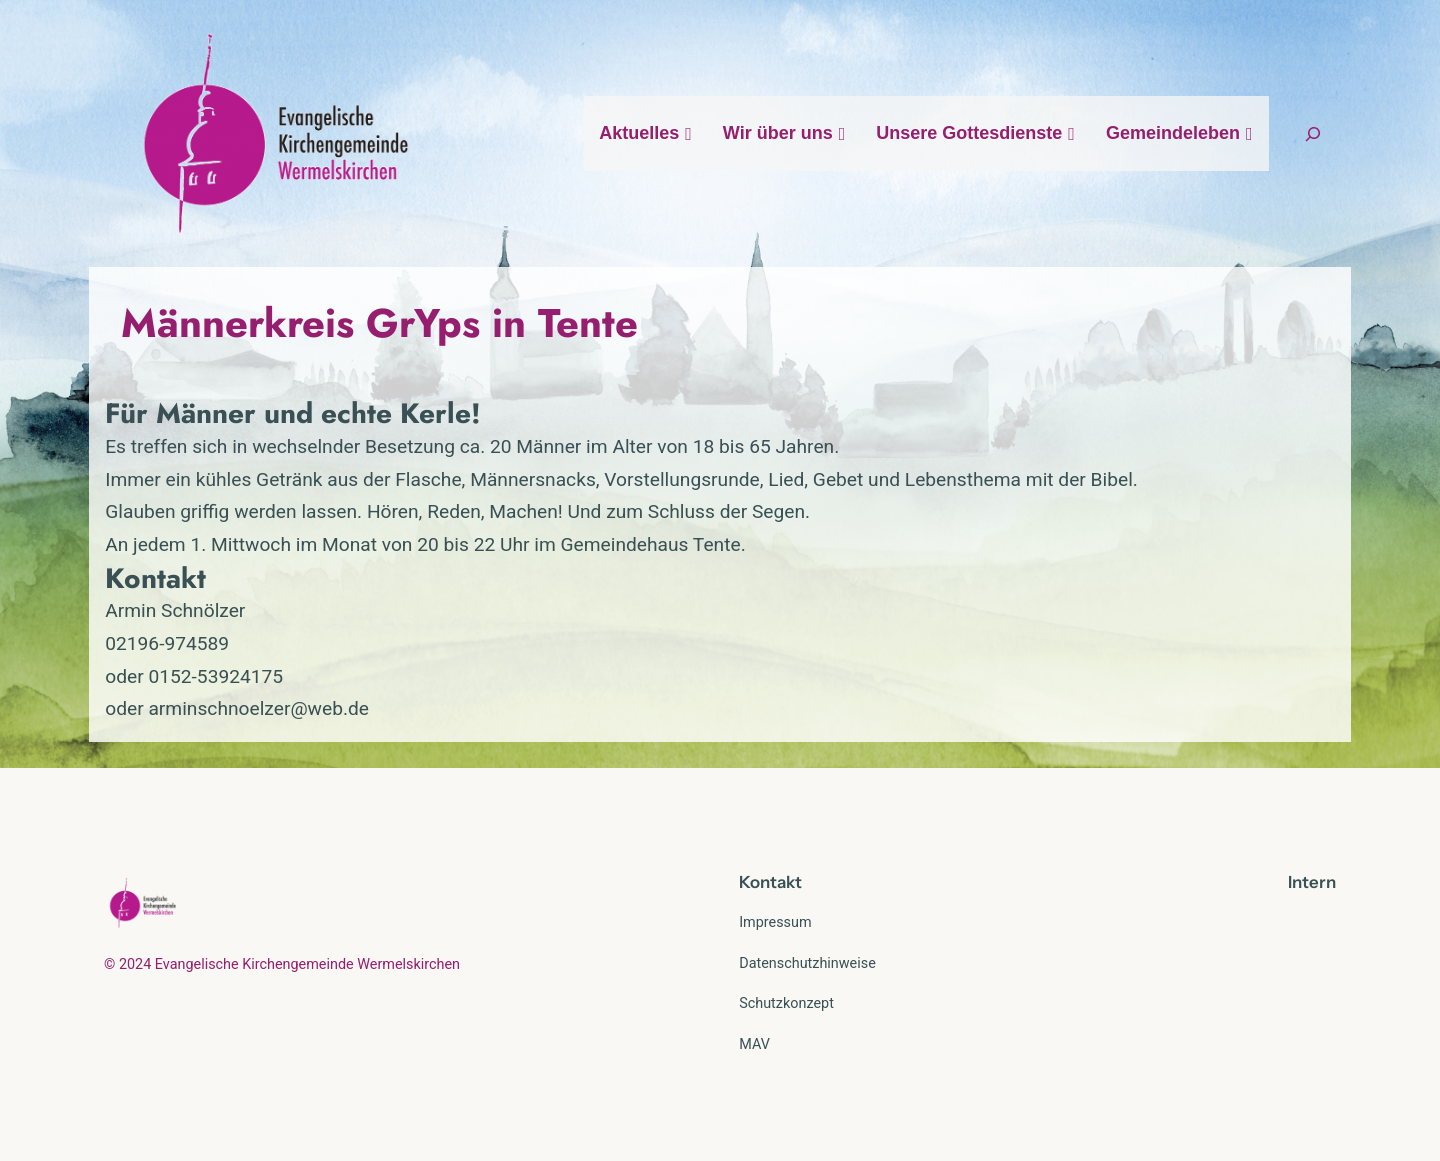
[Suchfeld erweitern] (1313, 133)
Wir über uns (784, 133)
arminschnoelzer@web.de (258, 708)
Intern (1312, 882)
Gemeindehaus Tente (651, 544)
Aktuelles (646, 133)
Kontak (767, 882)
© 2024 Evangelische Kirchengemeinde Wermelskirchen (282, 964)
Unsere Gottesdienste (976, 133)
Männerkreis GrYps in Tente (379, 323)
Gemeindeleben (1180, 133)
